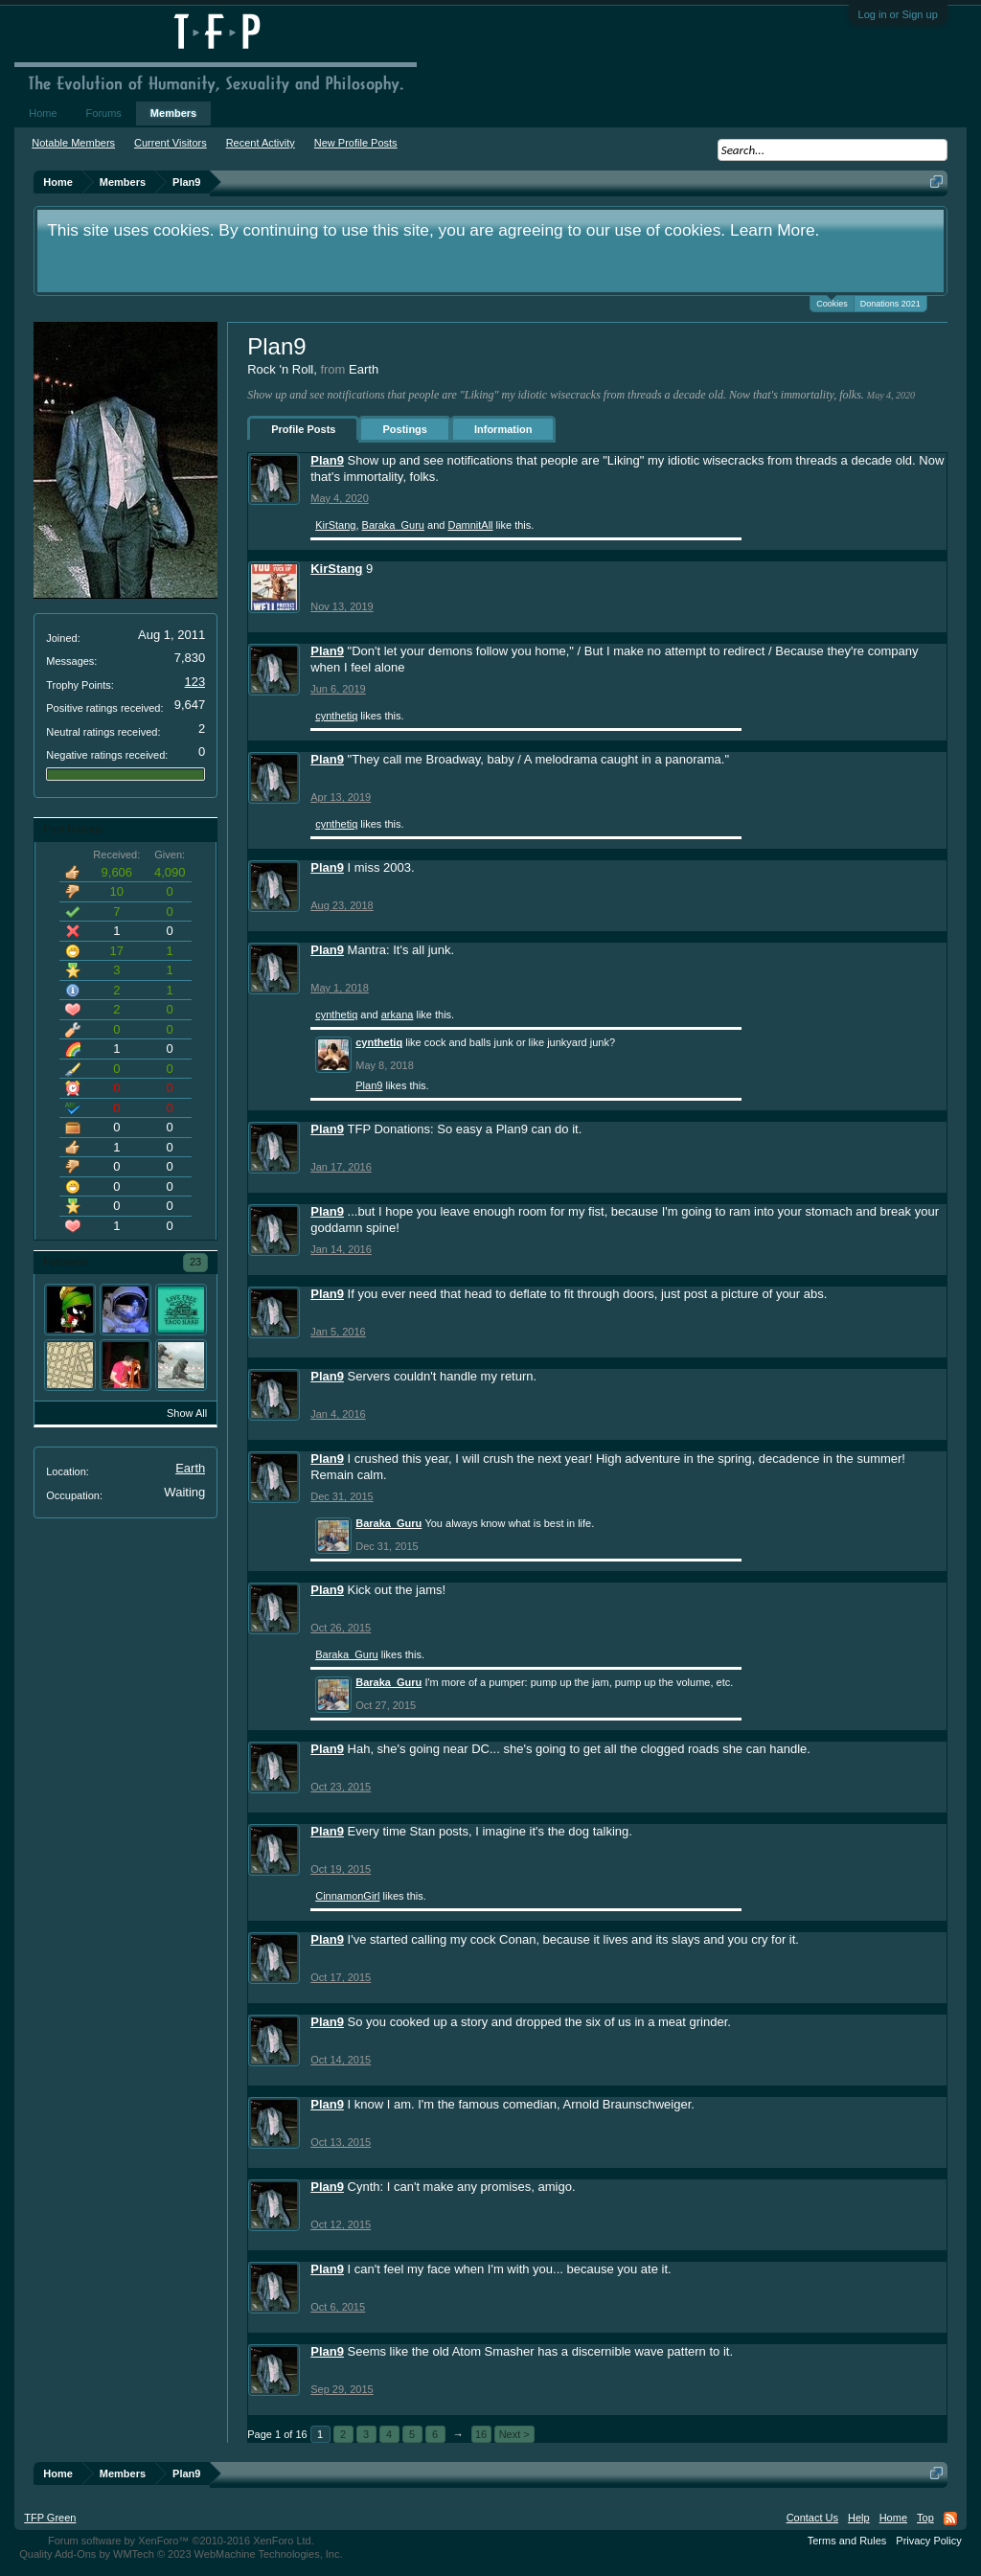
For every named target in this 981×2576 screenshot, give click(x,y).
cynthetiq (336, 715)
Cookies (832, 302)
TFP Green (50, 2517)
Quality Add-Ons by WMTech (180, 2554)
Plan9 (327, 460)
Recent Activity (260, 142)
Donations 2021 (890, 303)
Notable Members (73, 142)
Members (173, 113)
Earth (190, 1468)
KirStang (335, 525)
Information (503, 429)
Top (925, 2517)
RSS (950, 2518)
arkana (397, 1014)
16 (481, 2434)
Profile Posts (303, 429)
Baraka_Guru (393, 525)
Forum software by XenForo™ (181, 2540)
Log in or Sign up (898, 14)
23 (195, 1261)
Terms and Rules (847, 2540)
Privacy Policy (928, 2540)
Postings (404, 429)
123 (195, 681)
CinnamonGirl (347, 1896)
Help (859, 2517)
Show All (187, 1413)
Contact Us (812, 2517)
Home (43, 113)
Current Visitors (170, 142)
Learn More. (774, 229)
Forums (104, 113)
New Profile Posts (356, 142)
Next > (514, 2434)
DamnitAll (469, 525)
